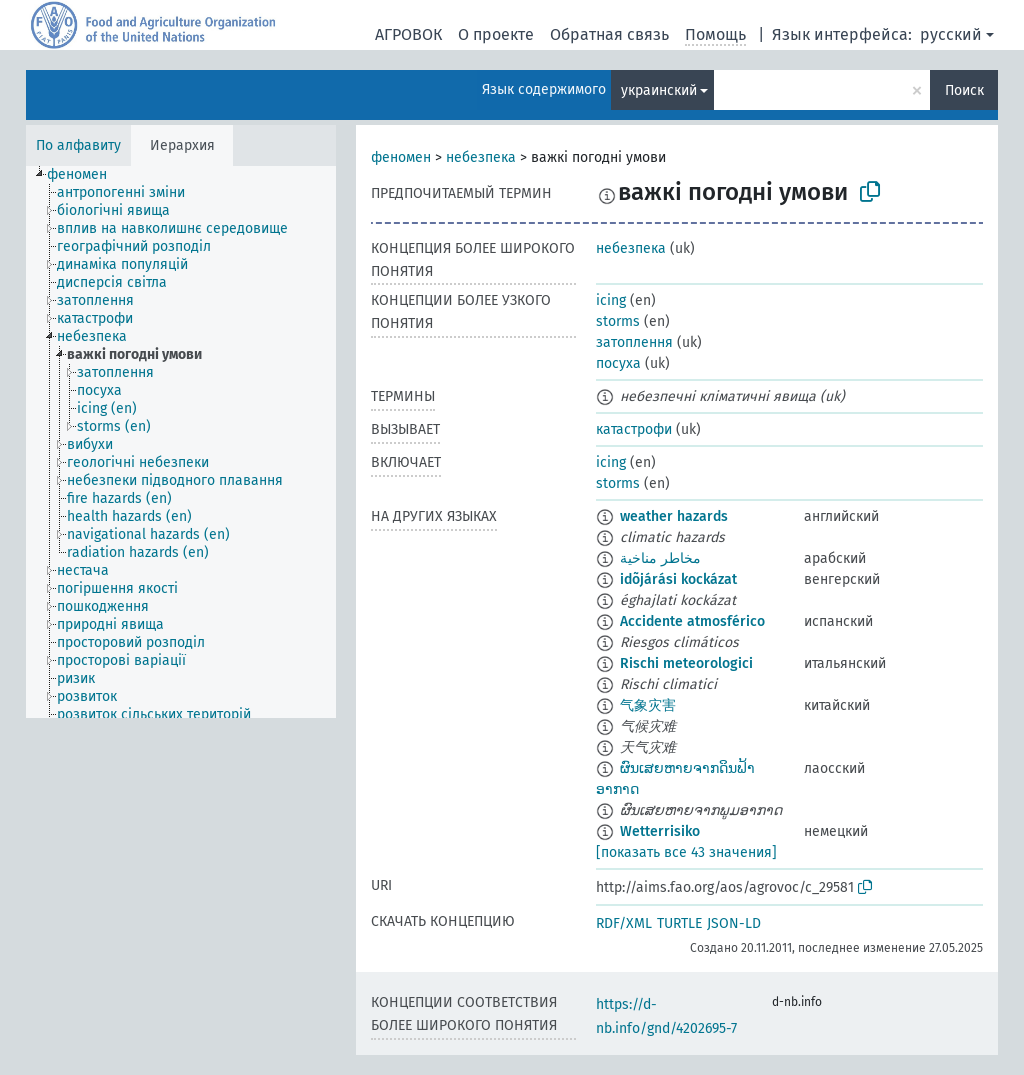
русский (951, 34)
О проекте (496, 34)
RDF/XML (624, 923)
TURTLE (679, 923)
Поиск (964, 90)
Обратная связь (609, 34)
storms (618, 321)
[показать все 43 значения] (686, 852)
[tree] (181, 442)
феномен (401, 157)
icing (611, 300)
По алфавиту (78, 145)
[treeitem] (85, 175)
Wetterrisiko (660, 831)
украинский (659, 90)
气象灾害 (648, 705)
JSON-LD (734, 923)
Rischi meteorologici (686, 663)
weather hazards (674, 516)
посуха (618, 363)
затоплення (634, 342)
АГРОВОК (408, 34)
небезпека (481, 157)
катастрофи (634, 429)
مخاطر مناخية (660, 558)
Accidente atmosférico (692, 621)
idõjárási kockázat (678, 579)
